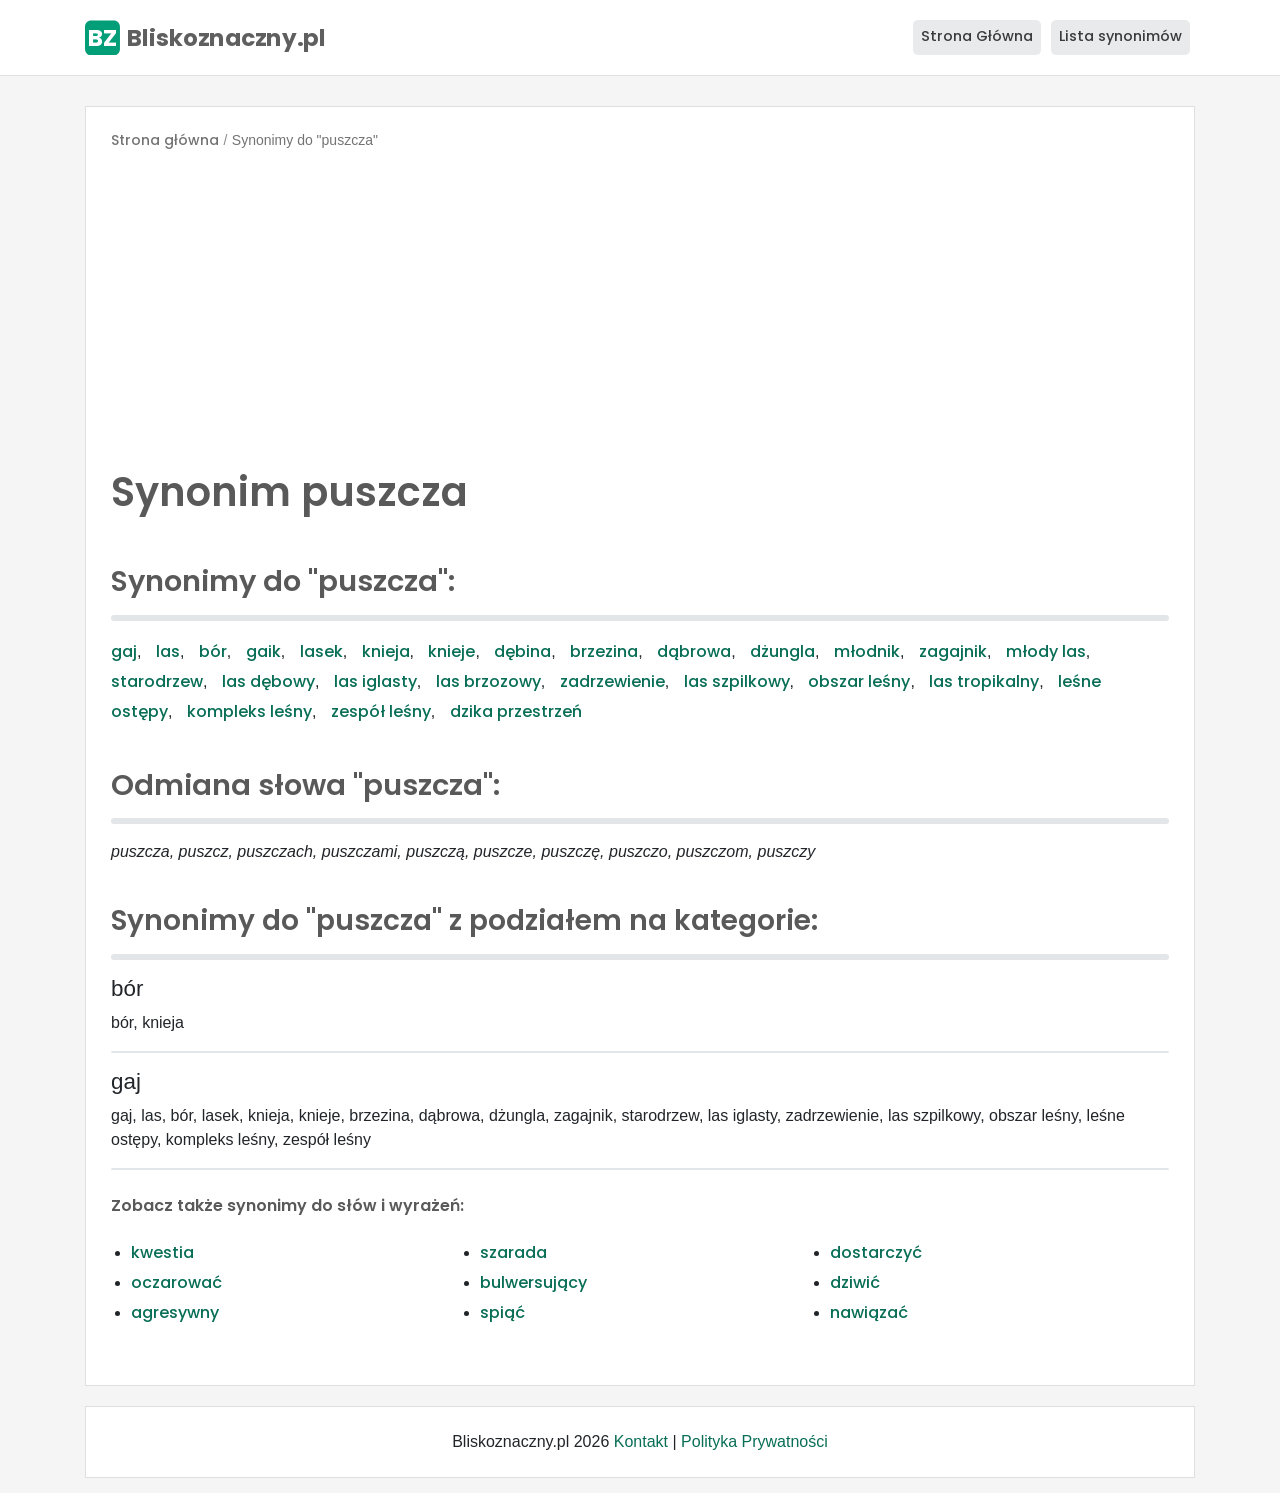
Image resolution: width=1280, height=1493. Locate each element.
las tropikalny (984, 681)
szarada (513, 1252)
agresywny (175, 1312)
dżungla (782, 651)
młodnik (867, 651)
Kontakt (641, 1441)
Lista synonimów (1120, 36)
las (168, 651)
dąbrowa (694, 651)
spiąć (502, 1312)
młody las (1046, 651)
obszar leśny (859, 681)
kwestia (162, 1252)
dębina (522, 651)
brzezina (604, 651)
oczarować (176, 1282)
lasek (321, 651)
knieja (386, 651)
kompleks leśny (249, 711)
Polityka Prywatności (754, 1441)
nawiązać (869, 1312)
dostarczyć (876, 1252)
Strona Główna (977, 36)
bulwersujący (533, 1282)
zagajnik (953, 651)
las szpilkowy (737, 681)
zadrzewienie (612, 681)
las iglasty (375, 681)
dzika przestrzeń (516, 711)
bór (213, 651)
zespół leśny (381, 711)
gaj (124, 651)
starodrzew (157, 681)
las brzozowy (488, 681)
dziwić (855, 1282)
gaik (263, 651)
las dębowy (268, 681)
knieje (451, 651)
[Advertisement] (640, 304)
